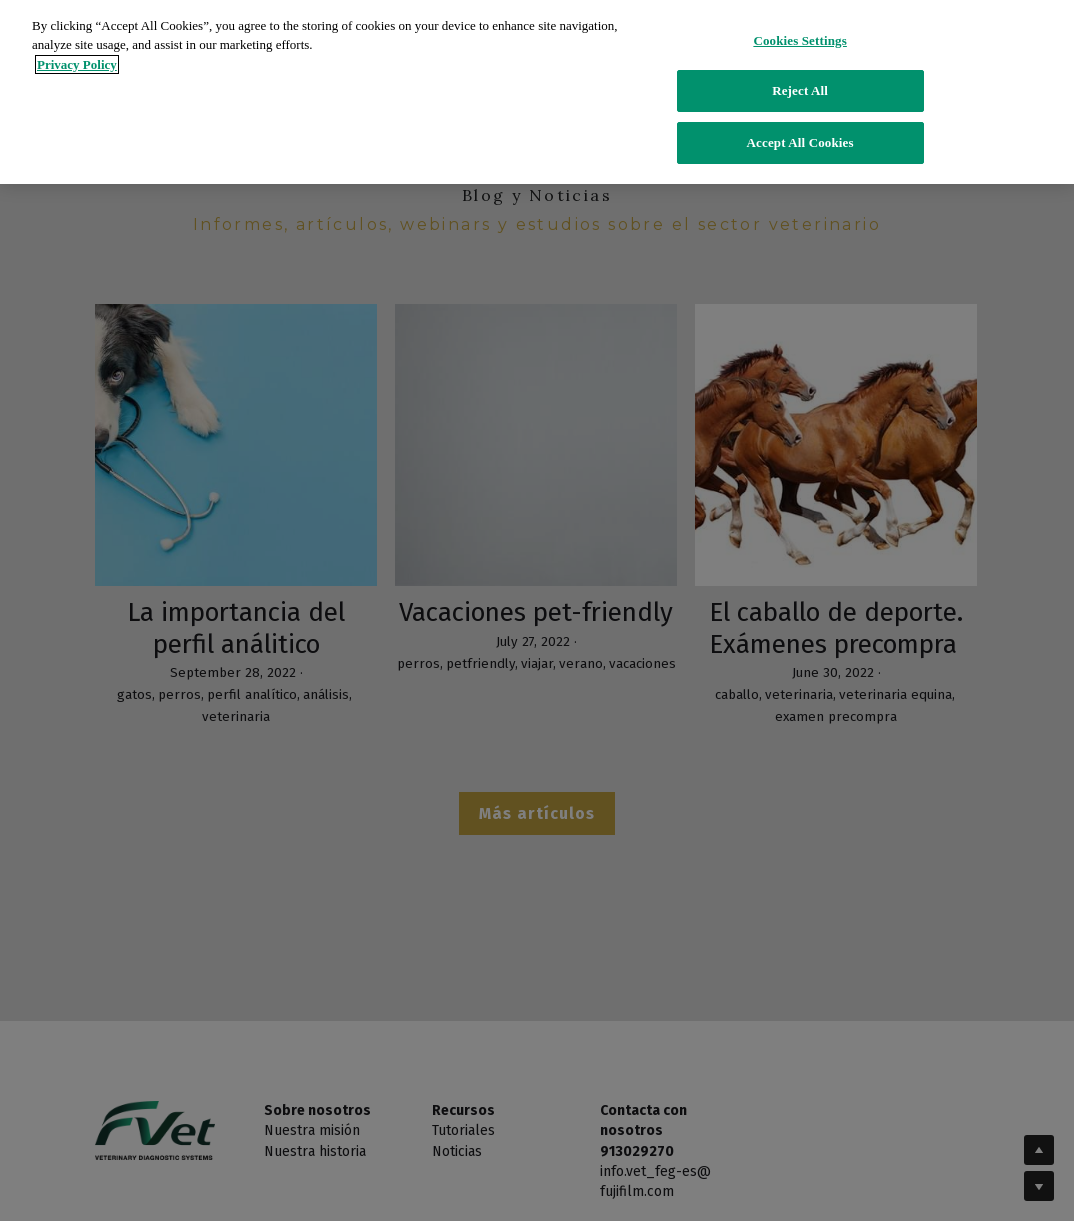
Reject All (800, 75)
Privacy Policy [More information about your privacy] (77, 48)
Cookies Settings (799, 24)
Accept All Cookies (800, 126)
